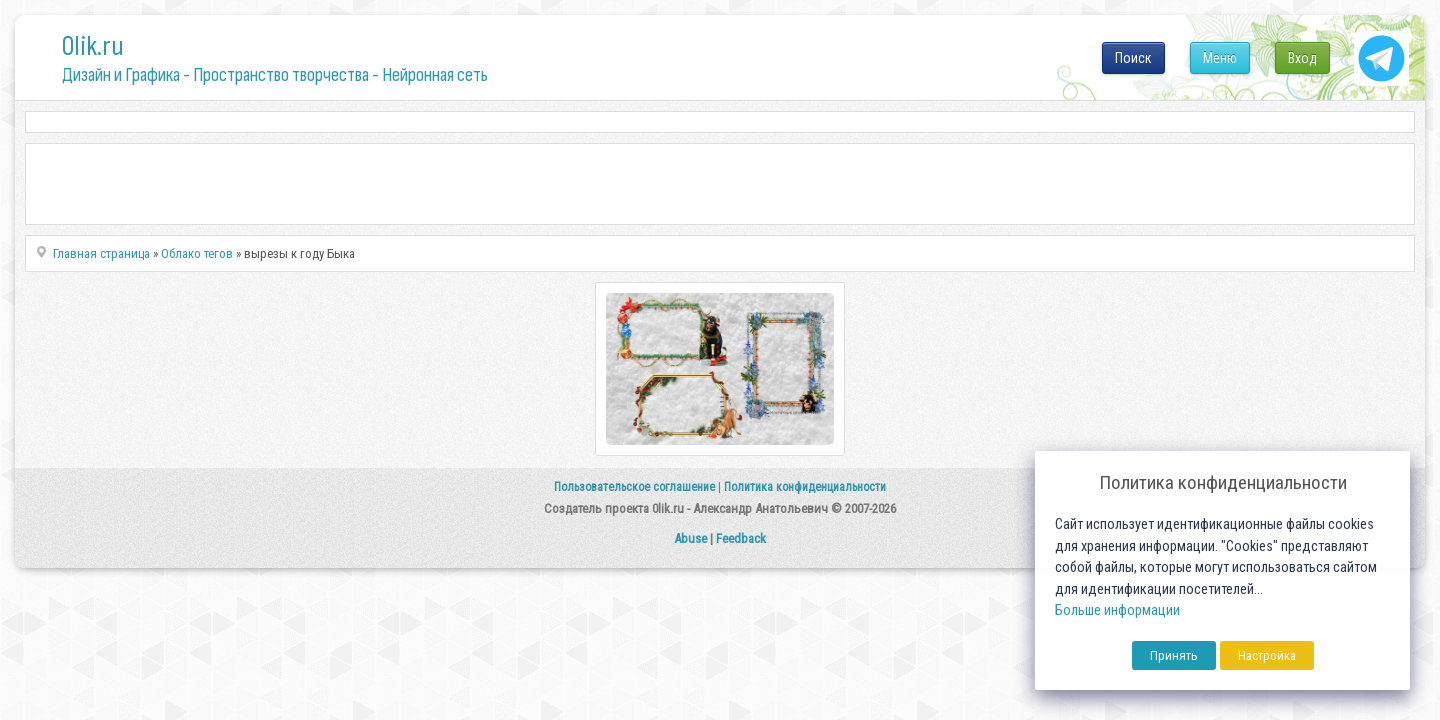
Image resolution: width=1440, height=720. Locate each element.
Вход (1302, 58)
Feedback (741, 538)
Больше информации (1117, 610)
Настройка (1267, 655)
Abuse (690, 538)
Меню (1220, 58)
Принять (1174, 655)
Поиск (1133, 58)
